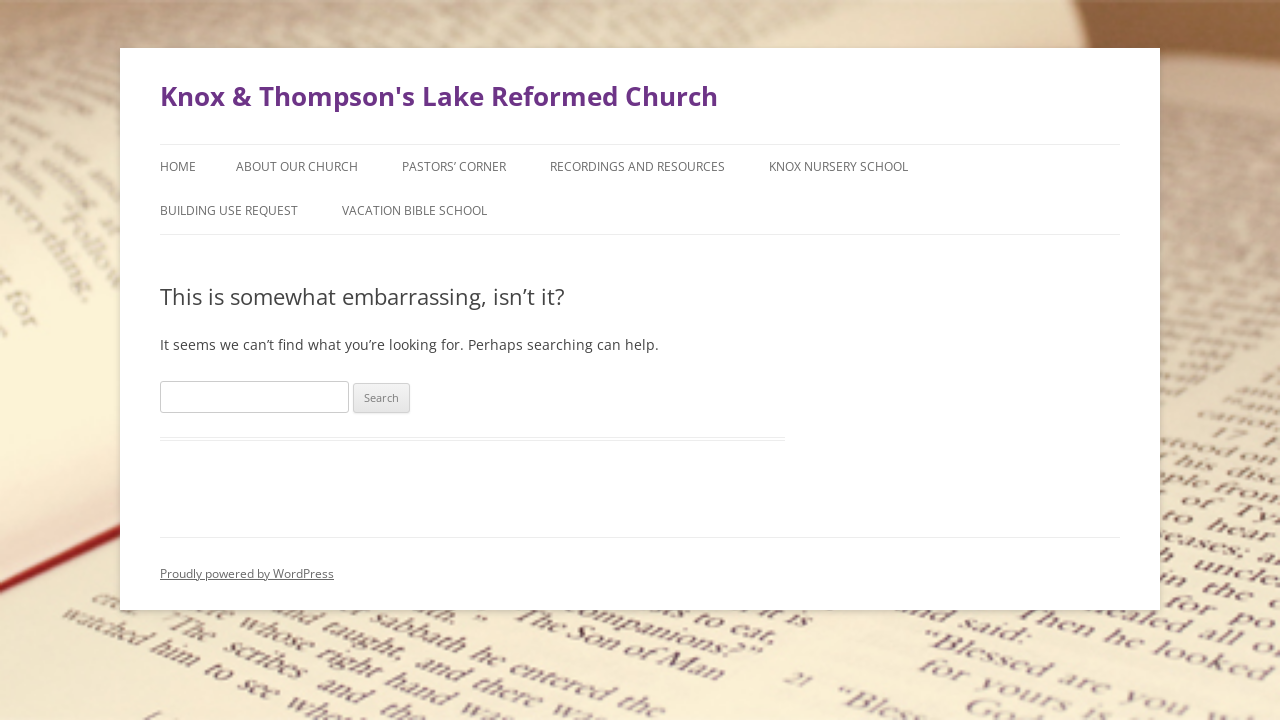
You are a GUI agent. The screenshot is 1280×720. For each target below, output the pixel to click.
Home (178, 166)
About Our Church (297, 166)
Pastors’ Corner (454, 166)
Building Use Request (229, 210)
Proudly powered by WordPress (247, 573)
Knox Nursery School (838, 166)
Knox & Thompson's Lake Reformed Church (439, 96)
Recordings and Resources (637, 166)
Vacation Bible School (414, 210)
